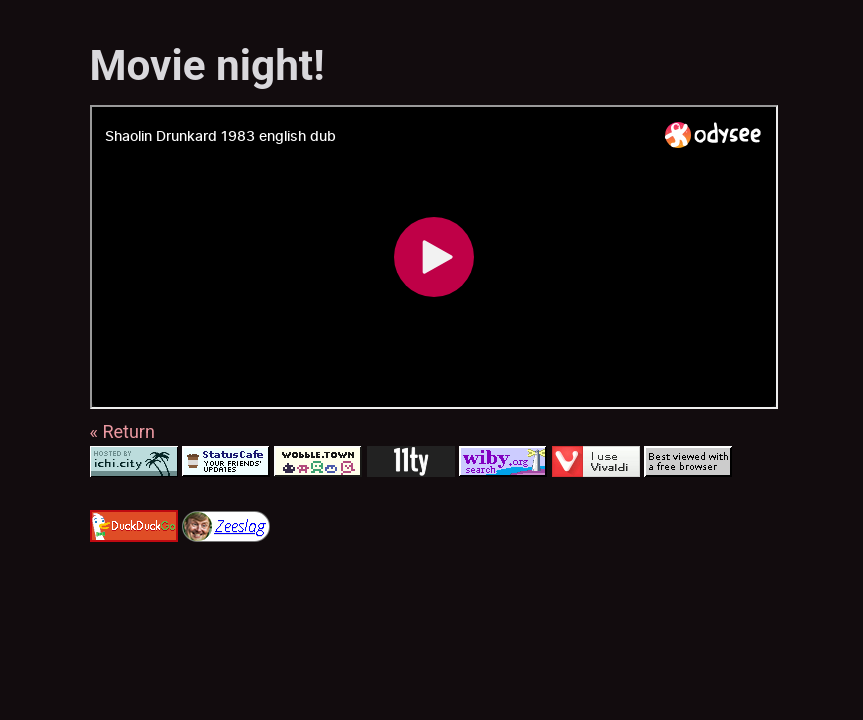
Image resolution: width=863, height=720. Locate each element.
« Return (122, 431)
